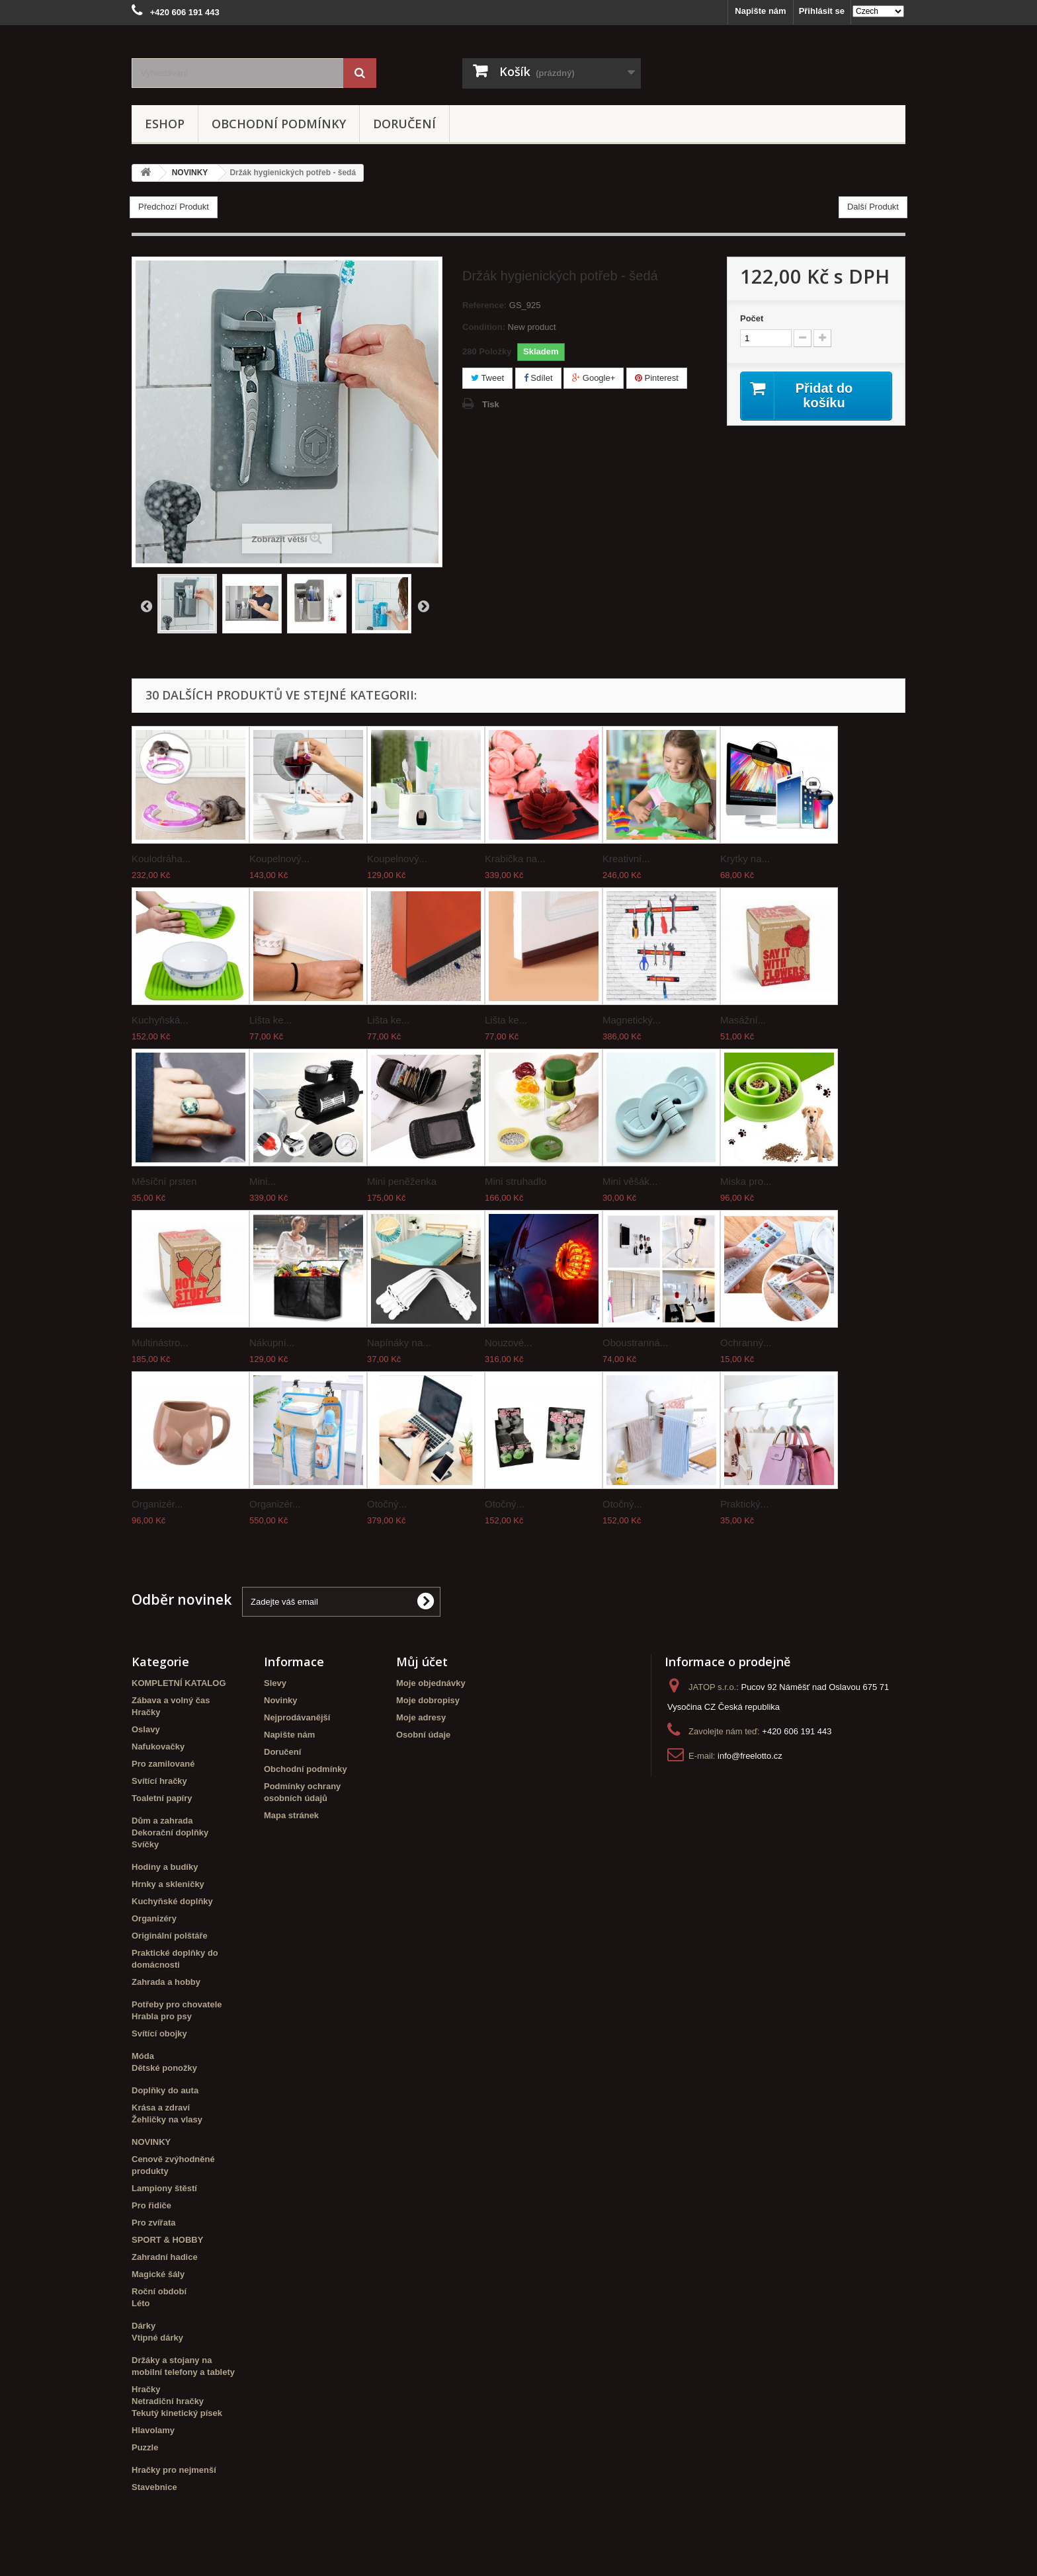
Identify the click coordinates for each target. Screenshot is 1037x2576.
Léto (140, 2303)
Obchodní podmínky (279, 124)
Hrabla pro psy (162, 2016)
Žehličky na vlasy (167, 2119)
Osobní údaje (423, 1735)
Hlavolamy (153, 2430)
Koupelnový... (279, 858)
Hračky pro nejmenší (174, 2470)
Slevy (275, 1683)
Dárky (143, 2326)
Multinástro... (160, 1342)
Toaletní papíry (162, 1798)
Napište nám (760, 11)
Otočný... (387, 1503)
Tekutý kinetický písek (177, 2413)
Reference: (484, 305)
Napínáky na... (399, 1342)
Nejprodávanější (297, 1717)
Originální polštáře (170, 1936)
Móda (143, 2056)
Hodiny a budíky (165, 1867)
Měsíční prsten (164, 1181)
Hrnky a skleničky (168, 1884)
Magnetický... (631, 1020)
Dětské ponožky (164, 2068)
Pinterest (657, 378)
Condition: (483, 327)
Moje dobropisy (428, 1700)
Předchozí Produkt (173, 207)
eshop (165, 124)
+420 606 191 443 (796, 1731)
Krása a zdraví (161, 2108)
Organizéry (154, 1918)
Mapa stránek (291, 1815)
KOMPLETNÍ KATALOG (179, 1683)
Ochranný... (746, 1342)
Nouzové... (508, 1342)
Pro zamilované (163, 1764)
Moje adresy (421, 1717)
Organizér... (157, 1503)
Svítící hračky (159, 1781)
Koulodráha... (161, 858)
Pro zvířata (153, 2223)
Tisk (490, 404)
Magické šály (158, 2274)
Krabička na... (515, 858)
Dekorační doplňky (170, 1832)
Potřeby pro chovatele (177, 2004)
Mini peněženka (401, 1181)
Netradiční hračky (168, 2401)
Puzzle (145, 2447)
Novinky (281, 1700)
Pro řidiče (151, 2205)
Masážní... (743, 1020)
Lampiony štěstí (164, 2188)
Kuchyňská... (160, 1020)
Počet (751, 318)
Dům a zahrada (162, 1821)
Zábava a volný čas (171, 1700)
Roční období (159, 2291)
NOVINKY (151, 2142)
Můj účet (422, 1662)
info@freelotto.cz (750, 1756)
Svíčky (145, 1844)
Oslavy (146, 1729)
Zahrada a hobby (166, 1982)
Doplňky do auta (165, 2090)
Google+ (593, 378)
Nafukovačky (158, 1746)
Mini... (262, 1181)
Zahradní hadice (165, 2257)
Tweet (487, 378)
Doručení (404, 124)
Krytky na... (745, 858)
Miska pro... (746, 1181)
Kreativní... (626, 858)
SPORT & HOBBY (167, 2240)
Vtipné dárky (157, 2338)
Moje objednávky (431, 1683)
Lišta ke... (270, 1020)
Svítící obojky (159, 2033)
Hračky (146, 1712)
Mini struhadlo (515, 1181)
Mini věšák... (629, 1181)
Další (423, 605)
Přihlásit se (822, 11)
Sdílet (538, 378)
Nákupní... (271, 1342)
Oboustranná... (635, 1342)
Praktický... (744, 1503)
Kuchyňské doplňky (172, 1901)
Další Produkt (873, 207)
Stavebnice (154, 2487)
